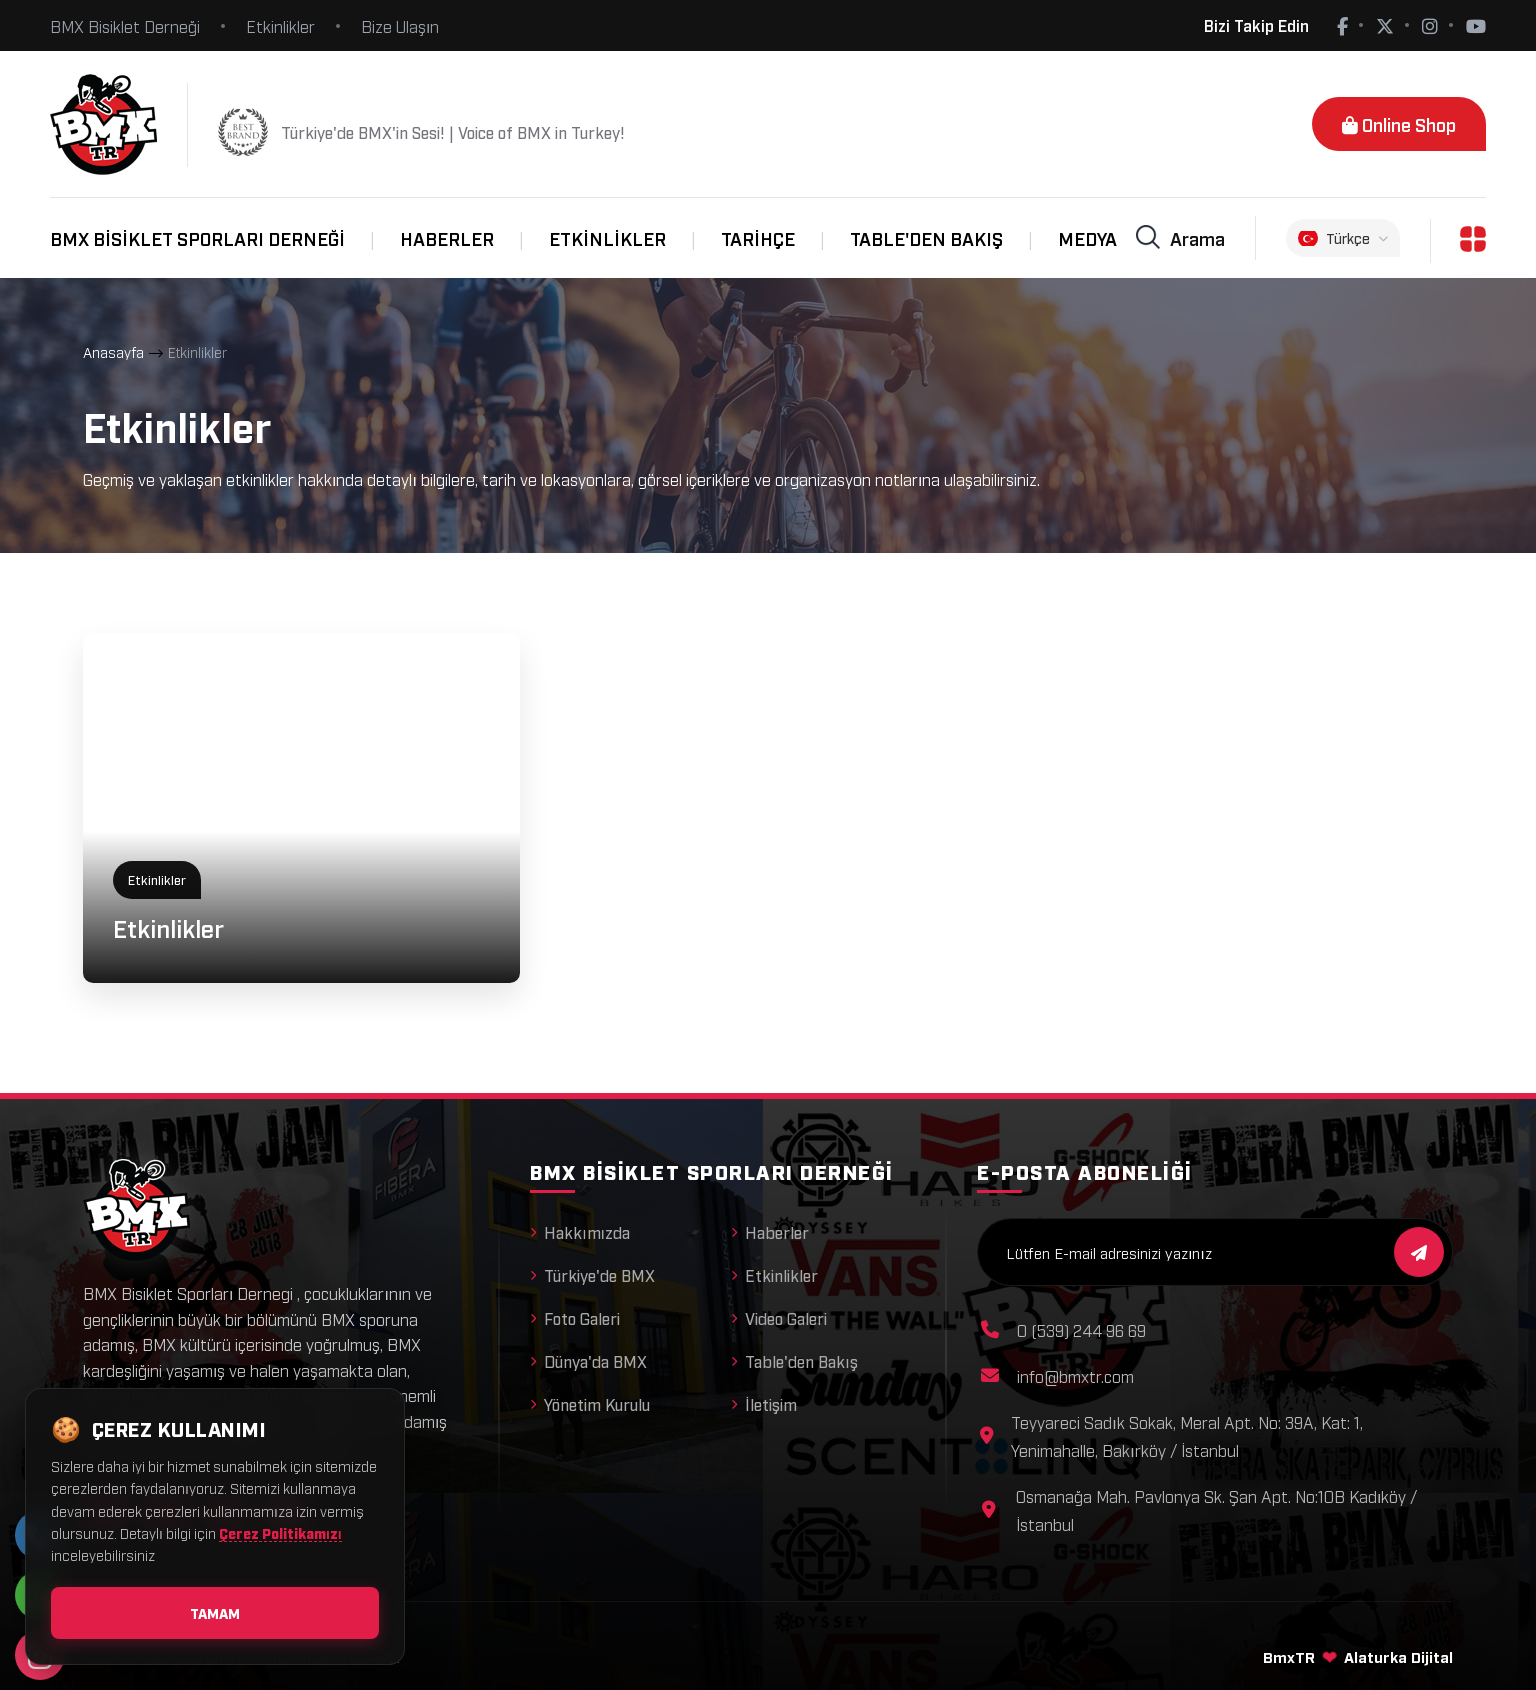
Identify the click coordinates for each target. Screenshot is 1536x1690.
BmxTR (1289, 1656)
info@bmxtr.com (1075, 1376)
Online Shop (1399, 124)
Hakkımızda (580, 1232)
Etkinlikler (280, 26)
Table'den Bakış (926, 238)
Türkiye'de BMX (592, 1275)
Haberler (447, 238)
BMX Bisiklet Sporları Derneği (197, 238)
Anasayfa (113, 351)
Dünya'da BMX (588, 1361)
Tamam (215, 1612)
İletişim (764, 1404)
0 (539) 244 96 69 (1081, 1330)
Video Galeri (779, 1318)
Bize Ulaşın (400, 26)
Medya (1087, 238)
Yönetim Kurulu (590, 1404)
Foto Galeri (575, 1318)
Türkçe (1343, 238)
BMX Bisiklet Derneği (125, 26)
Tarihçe (758, 238)
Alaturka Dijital (1398, 1656)
